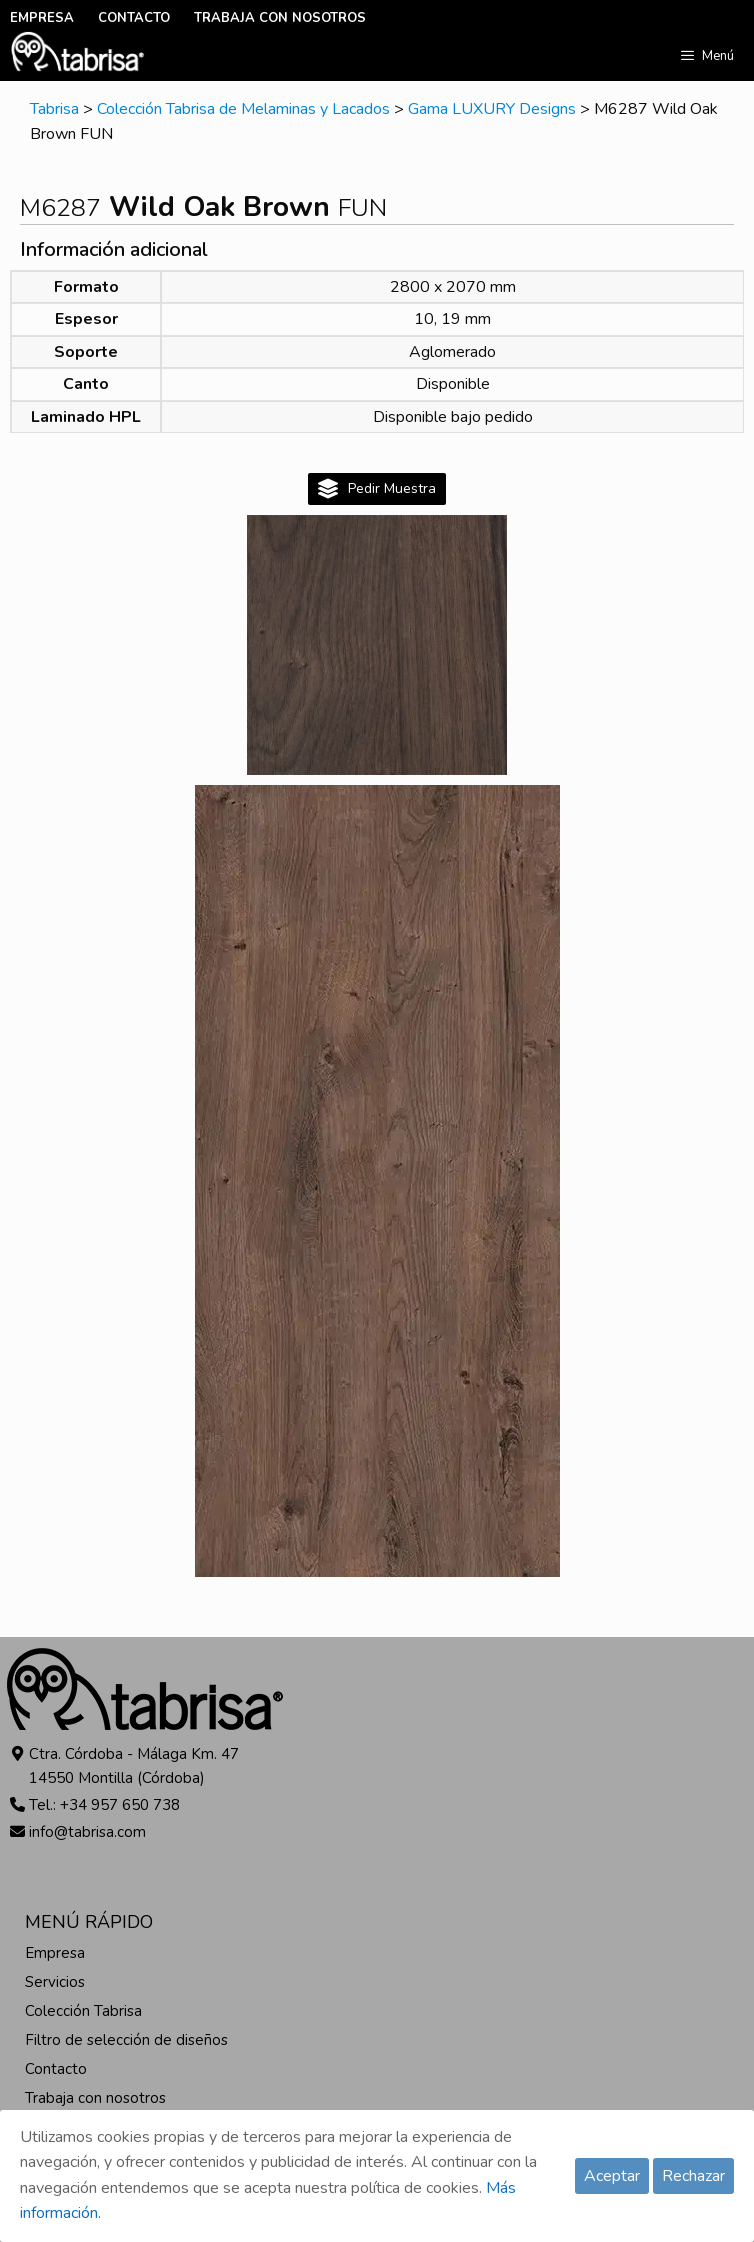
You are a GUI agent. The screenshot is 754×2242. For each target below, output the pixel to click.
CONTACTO (134, 18)
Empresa (55, 1953)
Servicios (55, 1982)
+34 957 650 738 (120, 1805)
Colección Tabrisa (83, 2011)
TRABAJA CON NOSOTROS (280, 18)
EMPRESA (42, 18)
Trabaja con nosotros (95, 2098)
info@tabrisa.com (87, 1832)
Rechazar (693, 2176)
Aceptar (612, 2176)
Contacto (56, 2069)
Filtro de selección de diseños (126, 2040)
